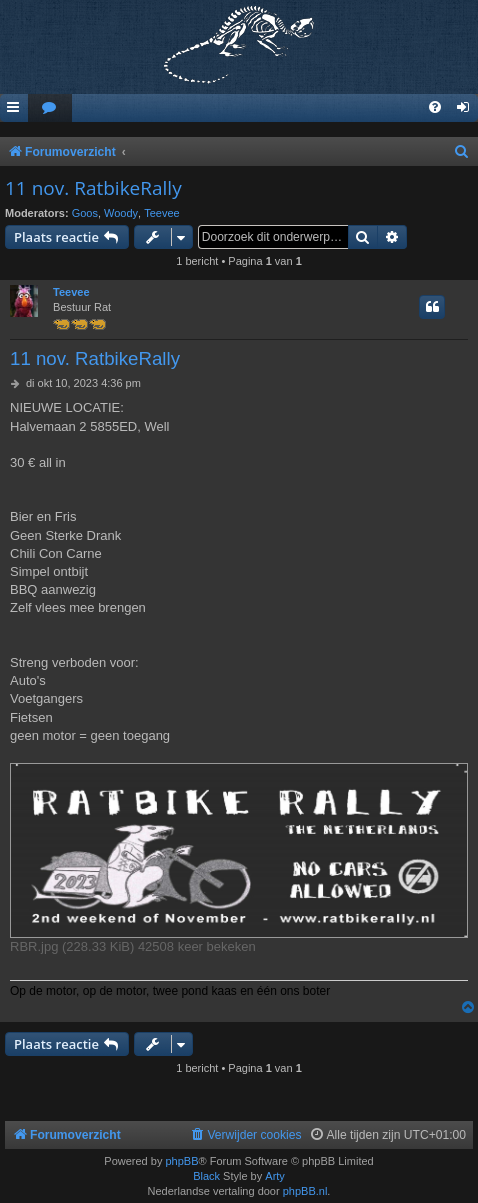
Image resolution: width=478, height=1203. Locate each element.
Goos (85, 213)
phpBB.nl (305, 1191)
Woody (121, 213)
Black (206, 1176)
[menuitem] (50, 108)
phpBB (181, 1161)
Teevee (161, 213)
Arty (275, 1176)
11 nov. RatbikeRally (93, 188)
